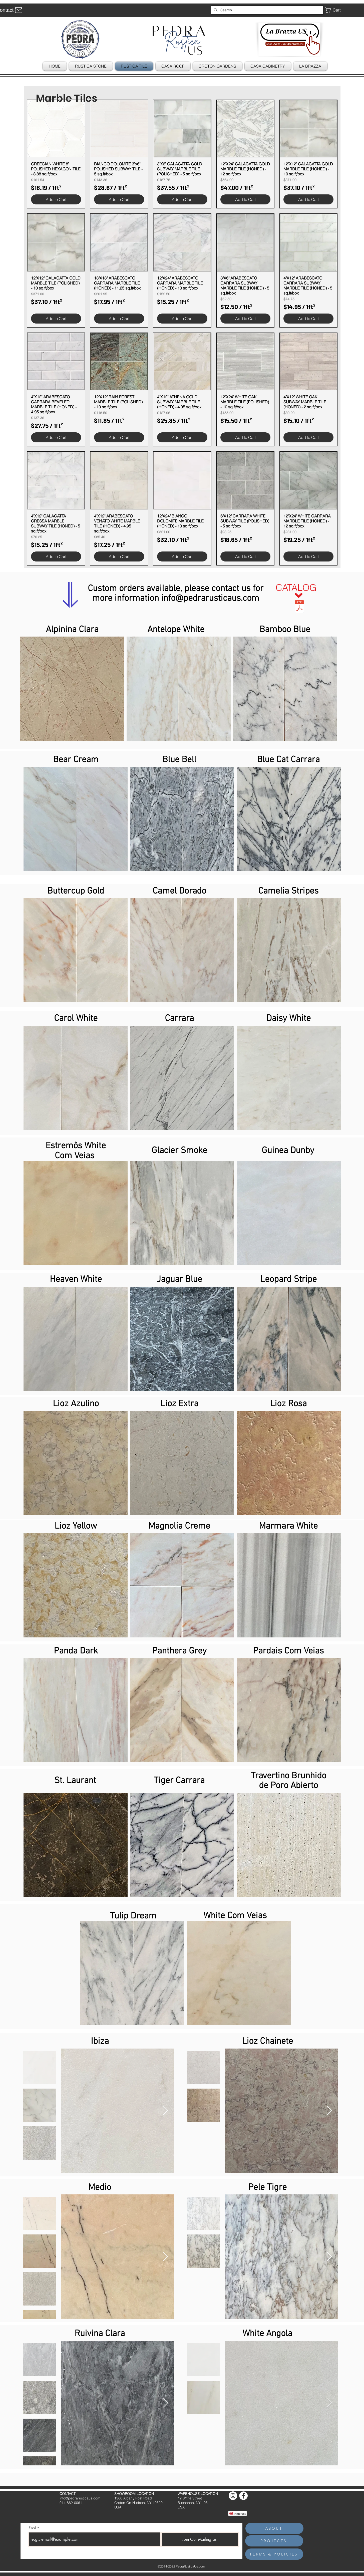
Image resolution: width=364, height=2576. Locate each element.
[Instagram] (233, 2495)
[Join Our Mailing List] (200, 2539)
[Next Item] (165, 2111)
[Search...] (266, 10)
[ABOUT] (274, 2528)
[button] (336, 10)
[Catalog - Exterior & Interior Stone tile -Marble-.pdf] (299, 607)
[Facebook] (243, 2495)
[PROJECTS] (274, 2540)
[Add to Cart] (56, 199)
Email (32, 2528)
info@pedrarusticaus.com (210, 598)
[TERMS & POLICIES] (274, 2554)
